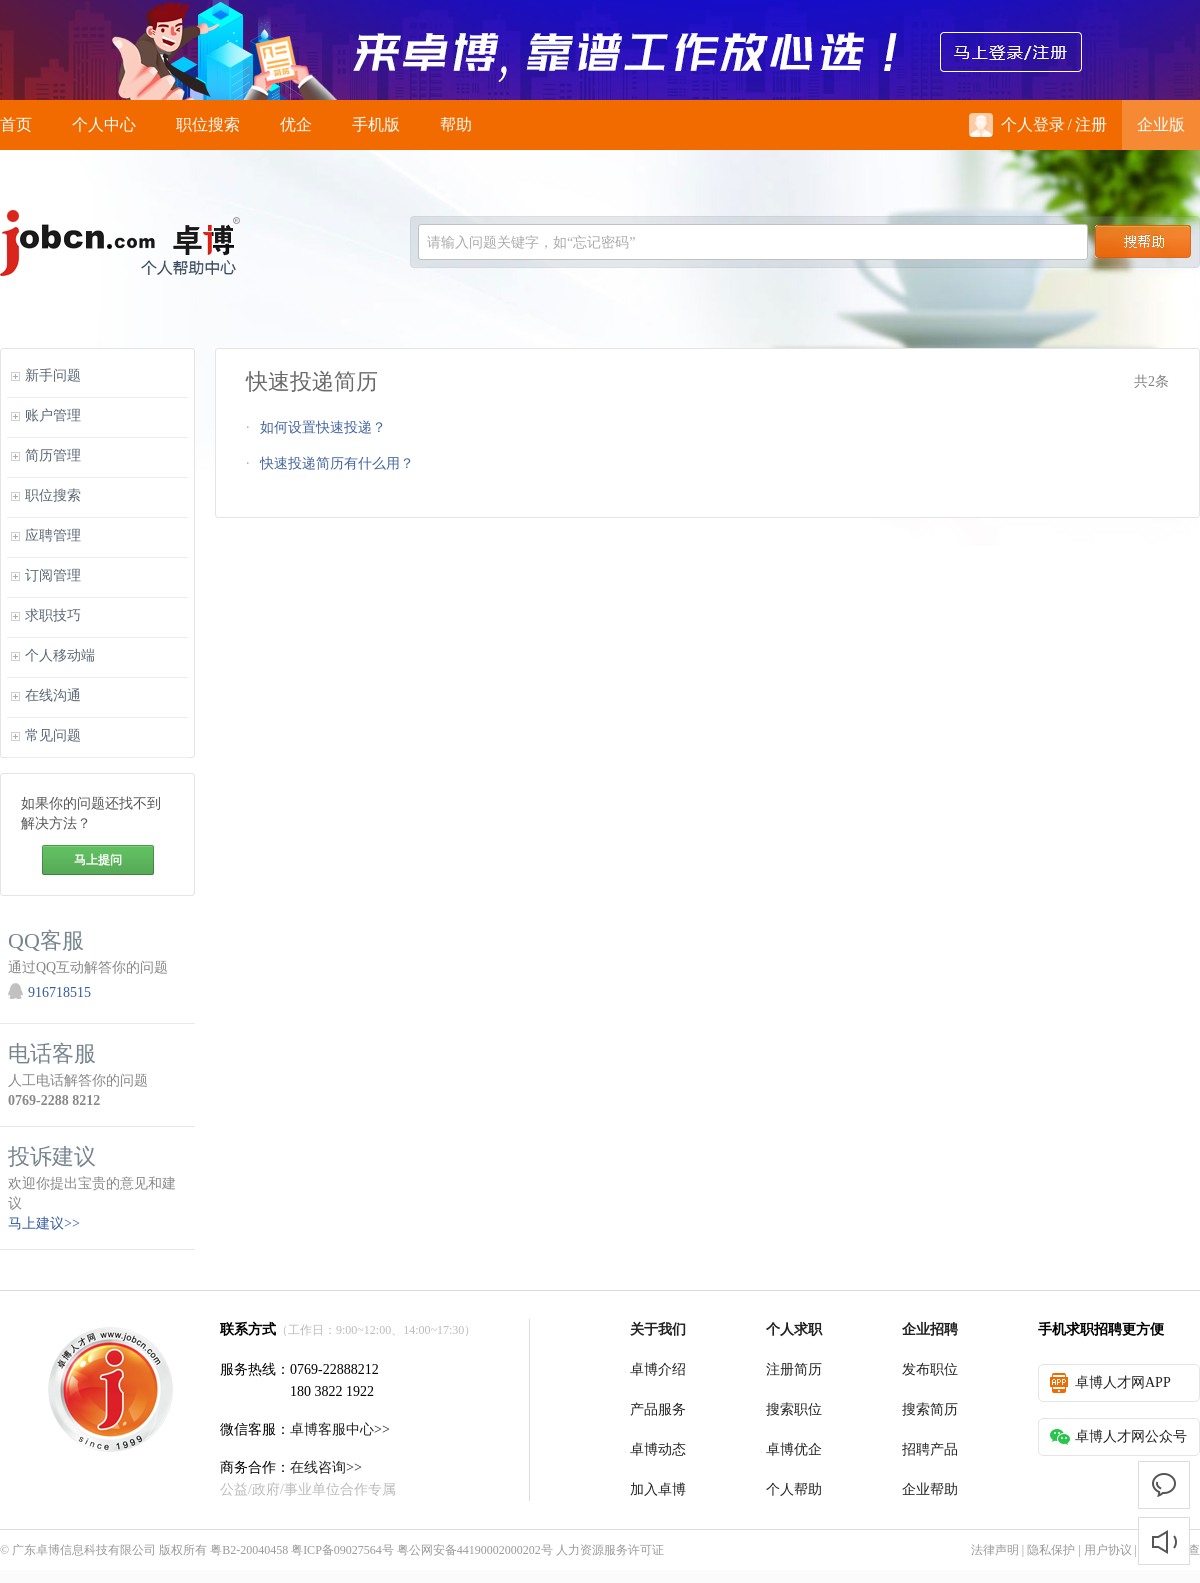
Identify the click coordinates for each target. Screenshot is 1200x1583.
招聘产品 (930, 1449)
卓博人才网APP (1110, 1383)
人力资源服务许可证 (610, 1550)
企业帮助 (930, 1489)
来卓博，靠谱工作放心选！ (600, 50)
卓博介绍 (658, 1369)
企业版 (1161, 124)
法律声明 (995, 1550)
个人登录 (1017, 125)
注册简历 (794, 1369)
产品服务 (658, 1409)
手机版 (376, 124)
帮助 (456, 124)
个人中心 (104, 124)
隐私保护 (1051, 1550)
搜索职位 (794, 1409)
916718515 (59, 992)
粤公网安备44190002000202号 (475, 1550)
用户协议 (1108, 1550)
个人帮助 (794, 1489)
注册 (1091, 124)
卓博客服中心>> (340, 1429)
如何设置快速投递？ (323, 427)
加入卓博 (658, 1489)
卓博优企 (794, 1449)
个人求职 (794, 1329)
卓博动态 (658, 1449)
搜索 (1143, 242)
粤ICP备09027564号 (342, 1550)
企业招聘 (930, 1329)
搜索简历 (930, 1409)
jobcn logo (120, 243)
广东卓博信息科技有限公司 (84, 1550)
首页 (16, 124)
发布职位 (930, 1369)
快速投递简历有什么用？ (337, 463)
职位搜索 (208, 124)
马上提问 (98, 860)
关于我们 (658, 1329)
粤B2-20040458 (249, 1550)
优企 (296, 124)
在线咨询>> (326, 1467)
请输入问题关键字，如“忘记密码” (531, 242)
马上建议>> (44, 1223)
